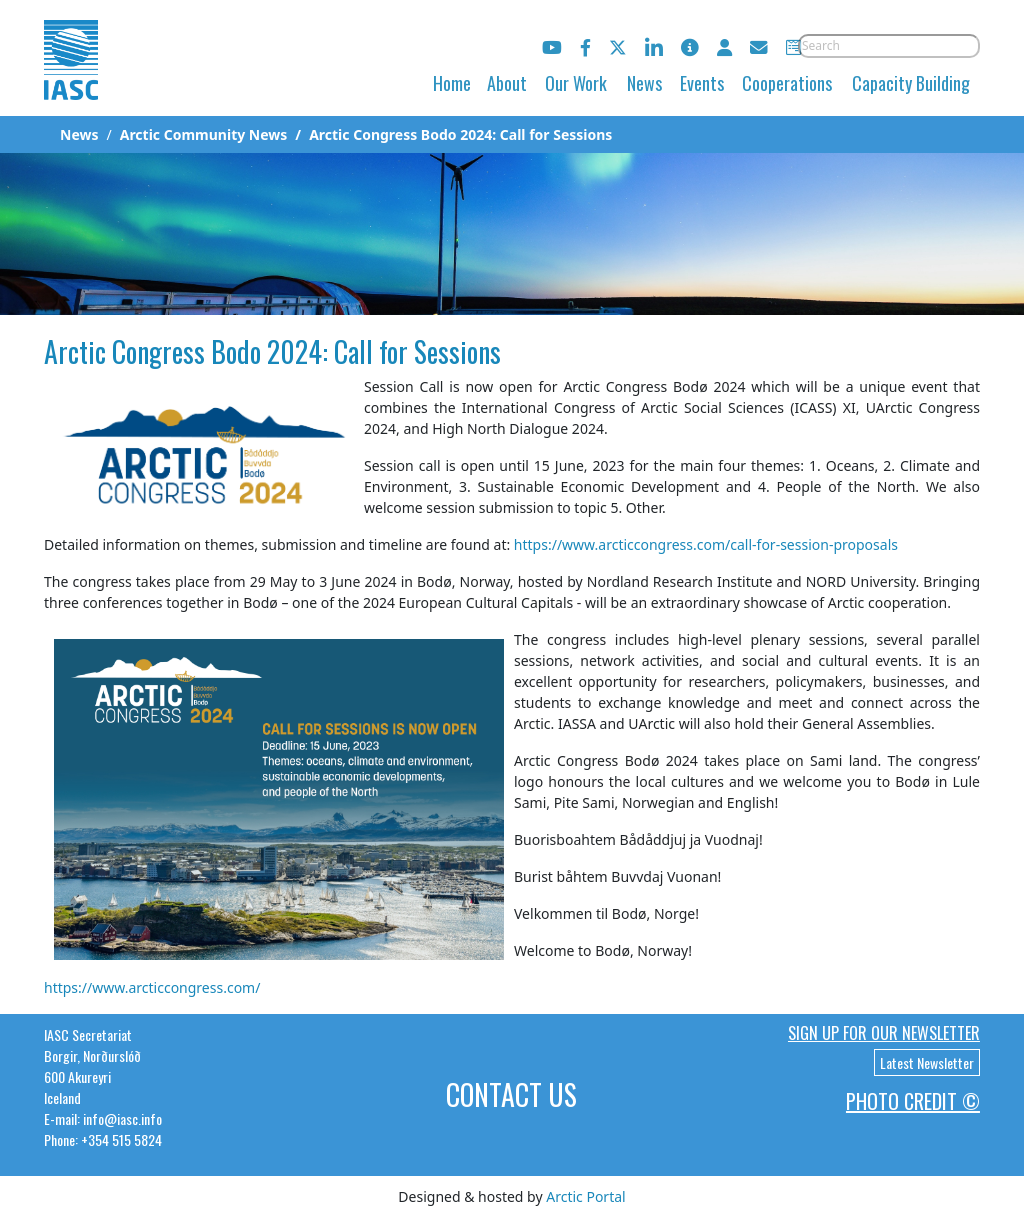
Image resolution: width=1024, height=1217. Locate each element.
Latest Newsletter (927, 1062)
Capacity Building (911, 83)
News (644, 83)
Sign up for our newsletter (884, 1033)
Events (702, 83)
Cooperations (787, 83)
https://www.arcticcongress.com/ (152, 987)
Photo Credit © (913, 1101)
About (507, 83)
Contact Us (511, 1094)
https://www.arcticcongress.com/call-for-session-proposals (706, 544)
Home (452, 83)
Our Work (576, 83)
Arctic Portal (585, 1196)
